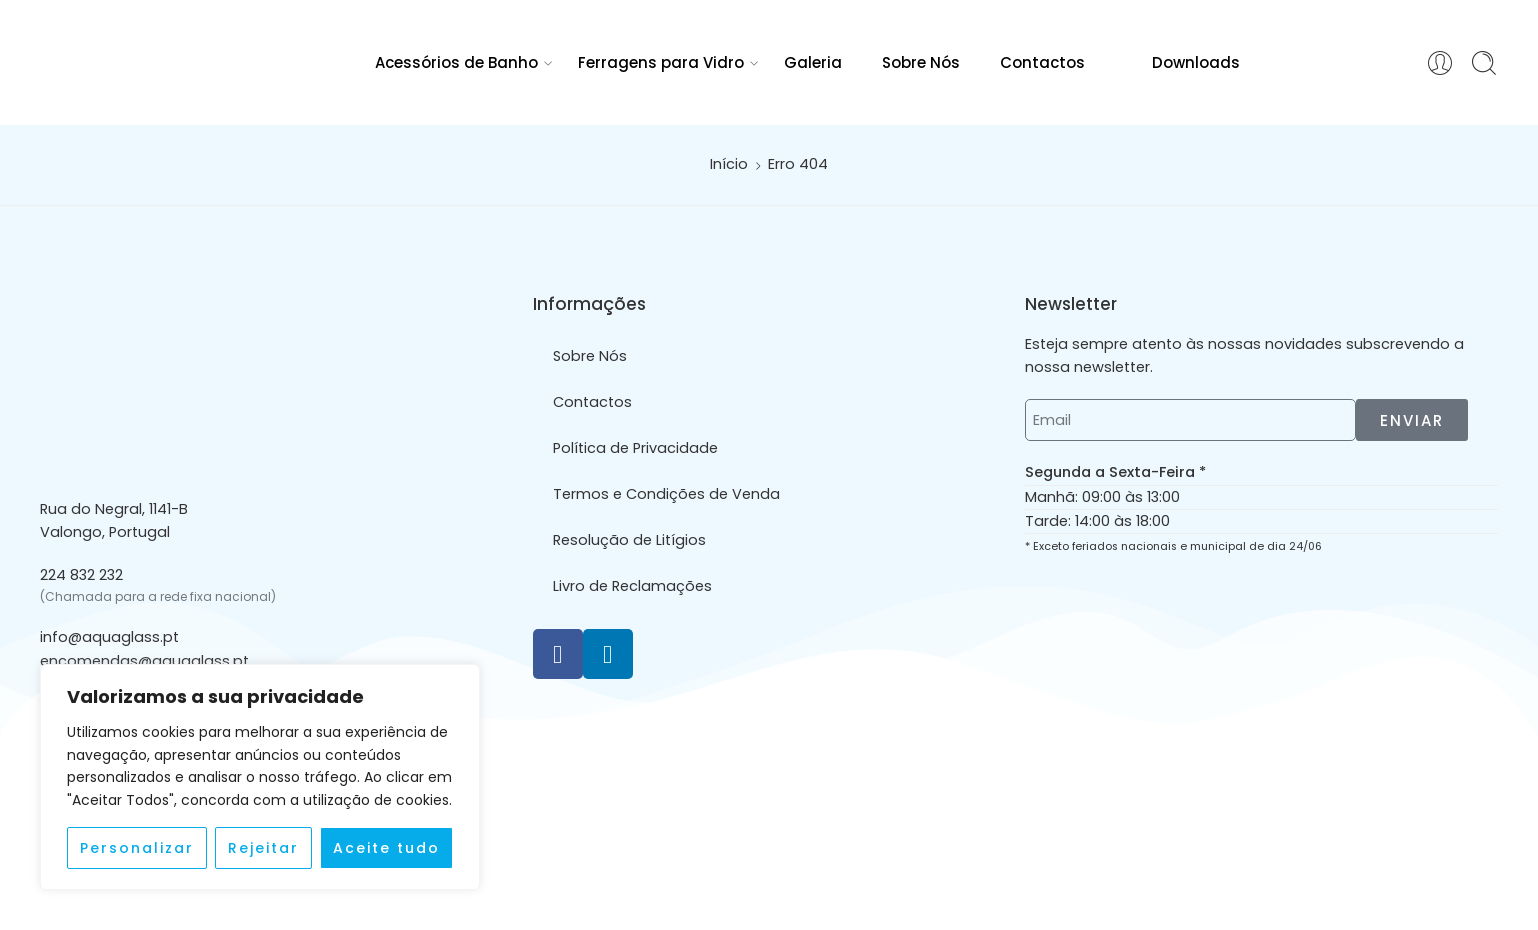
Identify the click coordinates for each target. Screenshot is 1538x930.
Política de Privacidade (635, 448)
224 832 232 (81, 575)
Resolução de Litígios (629, 540)
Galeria (813, 62)
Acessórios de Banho (456, 62)
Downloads (1182, 62)
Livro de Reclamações (632, 586)
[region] (260, 777)
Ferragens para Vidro (661, 62)
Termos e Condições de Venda (666, 494)
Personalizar (137, 848)
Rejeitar (263, 848)
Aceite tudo (386, 848)
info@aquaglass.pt (109, 637)
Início (729, 164)
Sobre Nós (921, 62)
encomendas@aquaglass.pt (144, 661)
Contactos (1042, 62)
